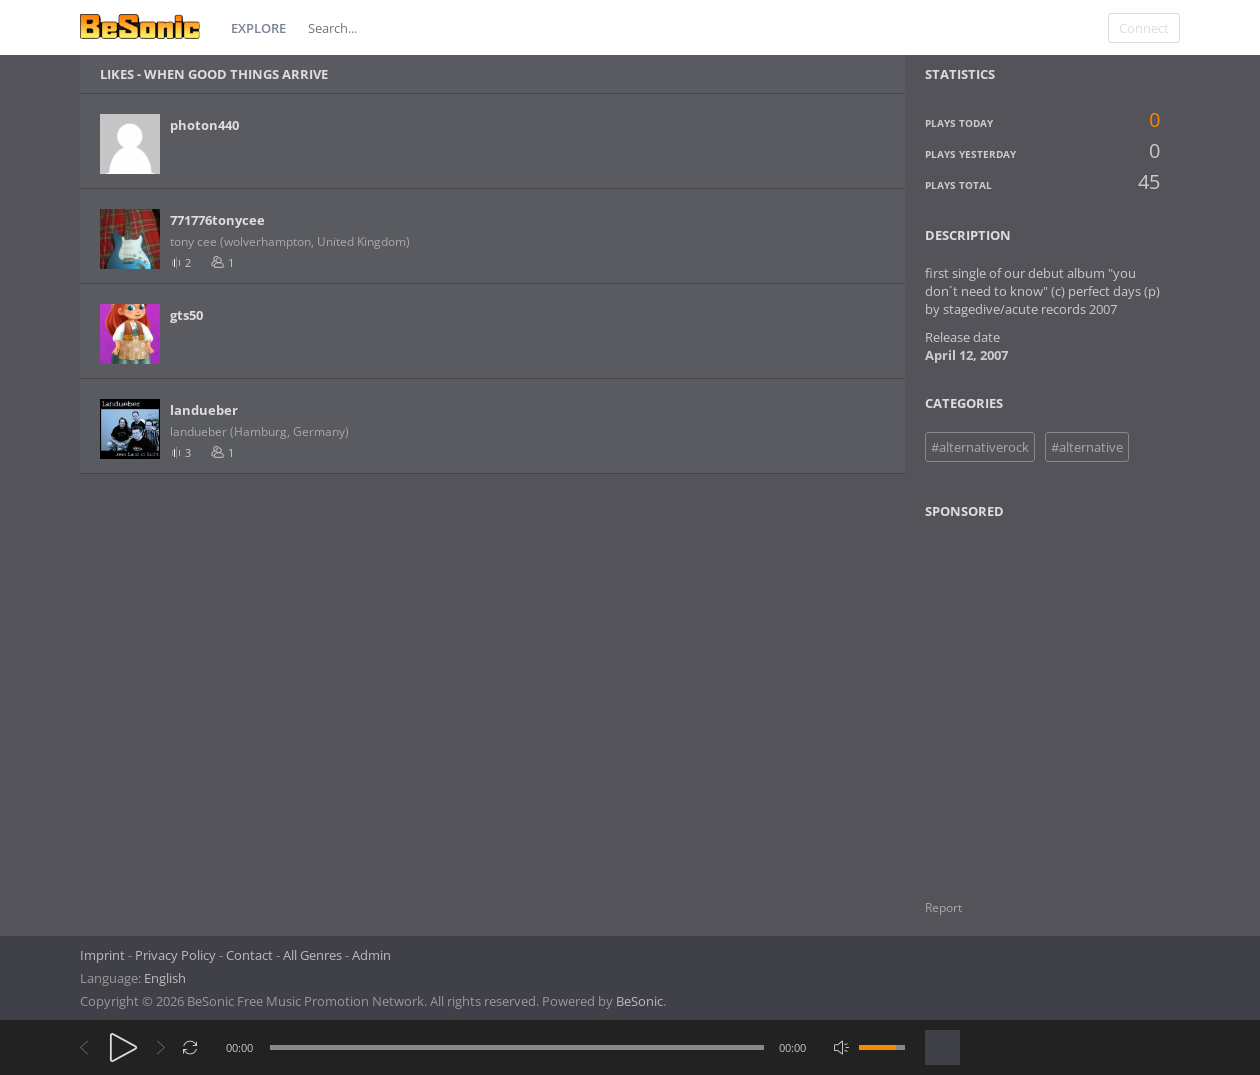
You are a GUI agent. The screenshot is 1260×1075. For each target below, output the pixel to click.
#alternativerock (980, 447)
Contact (249, 955)
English (165, 978)
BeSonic (639, 1001)
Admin (371, 955)
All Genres (312, 955)
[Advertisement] (1022, 697)
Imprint (102, 955)
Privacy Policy (175, 955)
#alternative (1087, 447)
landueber (204, 410)
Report (943, 907)
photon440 (204, 125)
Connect (1144, 28)
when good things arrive (236, 74)
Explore (258, 28)
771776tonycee (217, 220)
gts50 (186, 315)
